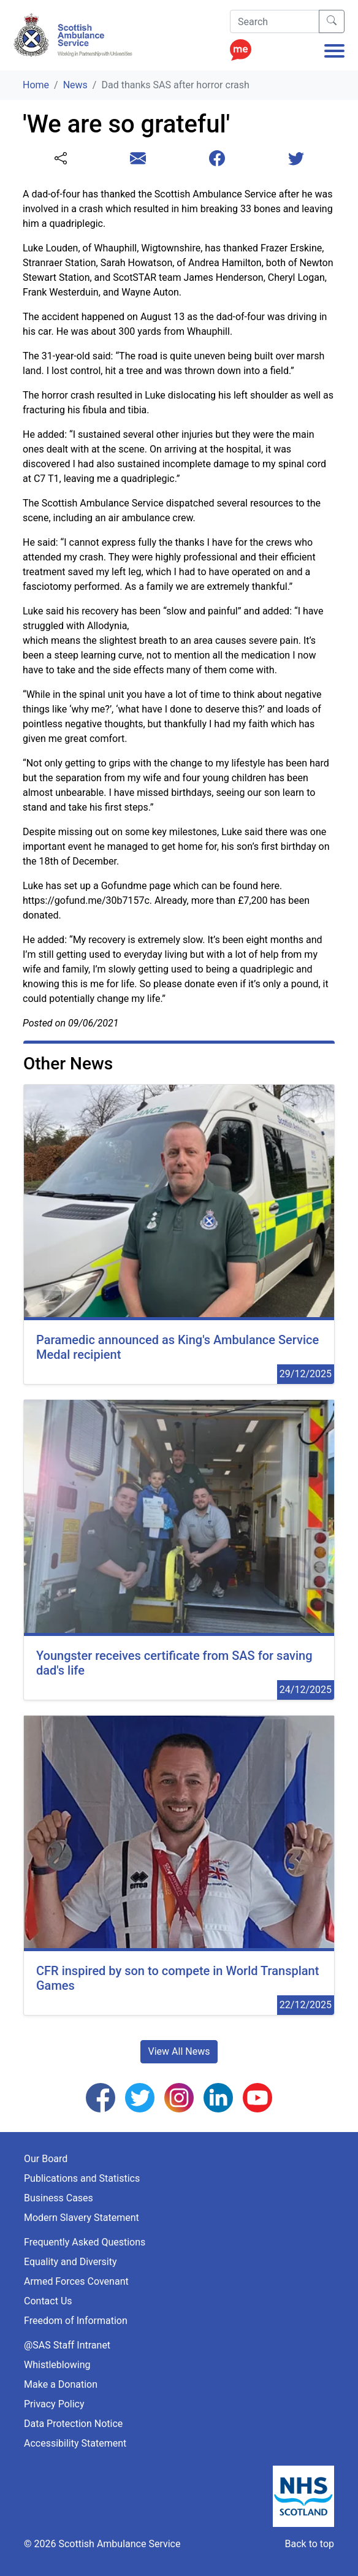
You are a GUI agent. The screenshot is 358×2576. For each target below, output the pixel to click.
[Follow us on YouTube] (257, 2097)
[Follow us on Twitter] (139, 2097)
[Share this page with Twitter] (296, 159)
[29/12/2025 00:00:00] (179, 1234)
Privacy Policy (54, 2404)
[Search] (274, 21)
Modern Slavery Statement (81, 2217)
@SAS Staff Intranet (67, 2345)
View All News (179, 2051)
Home (36, 85)
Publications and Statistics (82, 2178)
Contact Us (48, 2301)
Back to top (309, 2544)
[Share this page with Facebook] (217, 159)
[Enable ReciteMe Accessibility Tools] (240, 46)
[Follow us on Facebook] (100, 2097)
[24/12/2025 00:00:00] (179, 1549)
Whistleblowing (57, 2365)
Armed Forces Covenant (76, 2281)
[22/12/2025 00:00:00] (179, 1865)
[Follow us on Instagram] (179, 2097)
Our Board (45, 2159)
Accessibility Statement (75, 2443)
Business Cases (58, 2198)
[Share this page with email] (138, 159)
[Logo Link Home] (74, 35)
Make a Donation (60, 2384)
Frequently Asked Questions (84, 2242)
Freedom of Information (76, 2320)
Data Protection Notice (73, 2423)
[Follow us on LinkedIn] (218, 2097)
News (75, 85)
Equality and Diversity (70, 2262)
